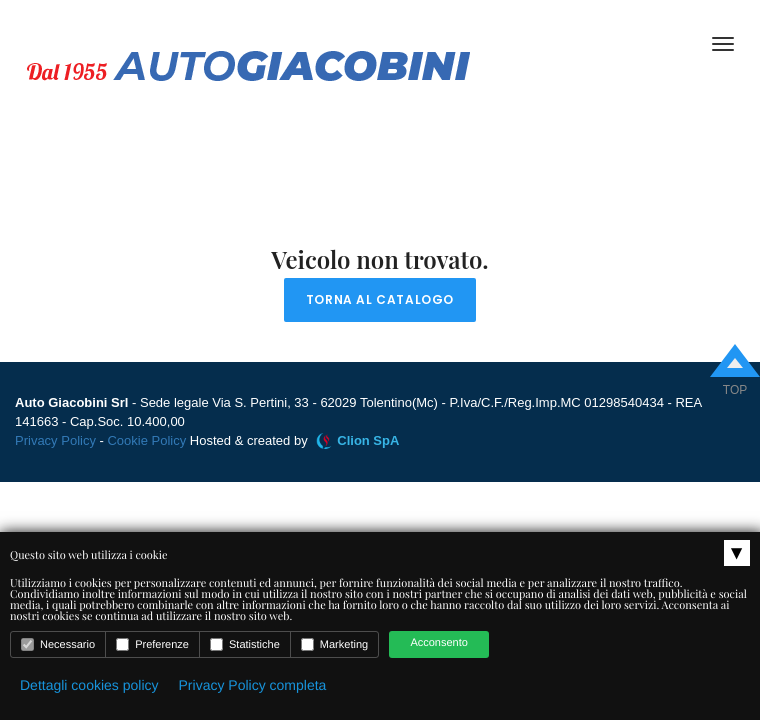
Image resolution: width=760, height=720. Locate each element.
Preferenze (152, 644)
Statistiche (245, 644)
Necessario (58, 644)
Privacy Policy (55, 440)
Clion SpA (368, 440)
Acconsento (438, 643)
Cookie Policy (146, 440)
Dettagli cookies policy (89, 685)
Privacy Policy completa (253, 685)
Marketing (334, 644)
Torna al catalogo (380, 299)
